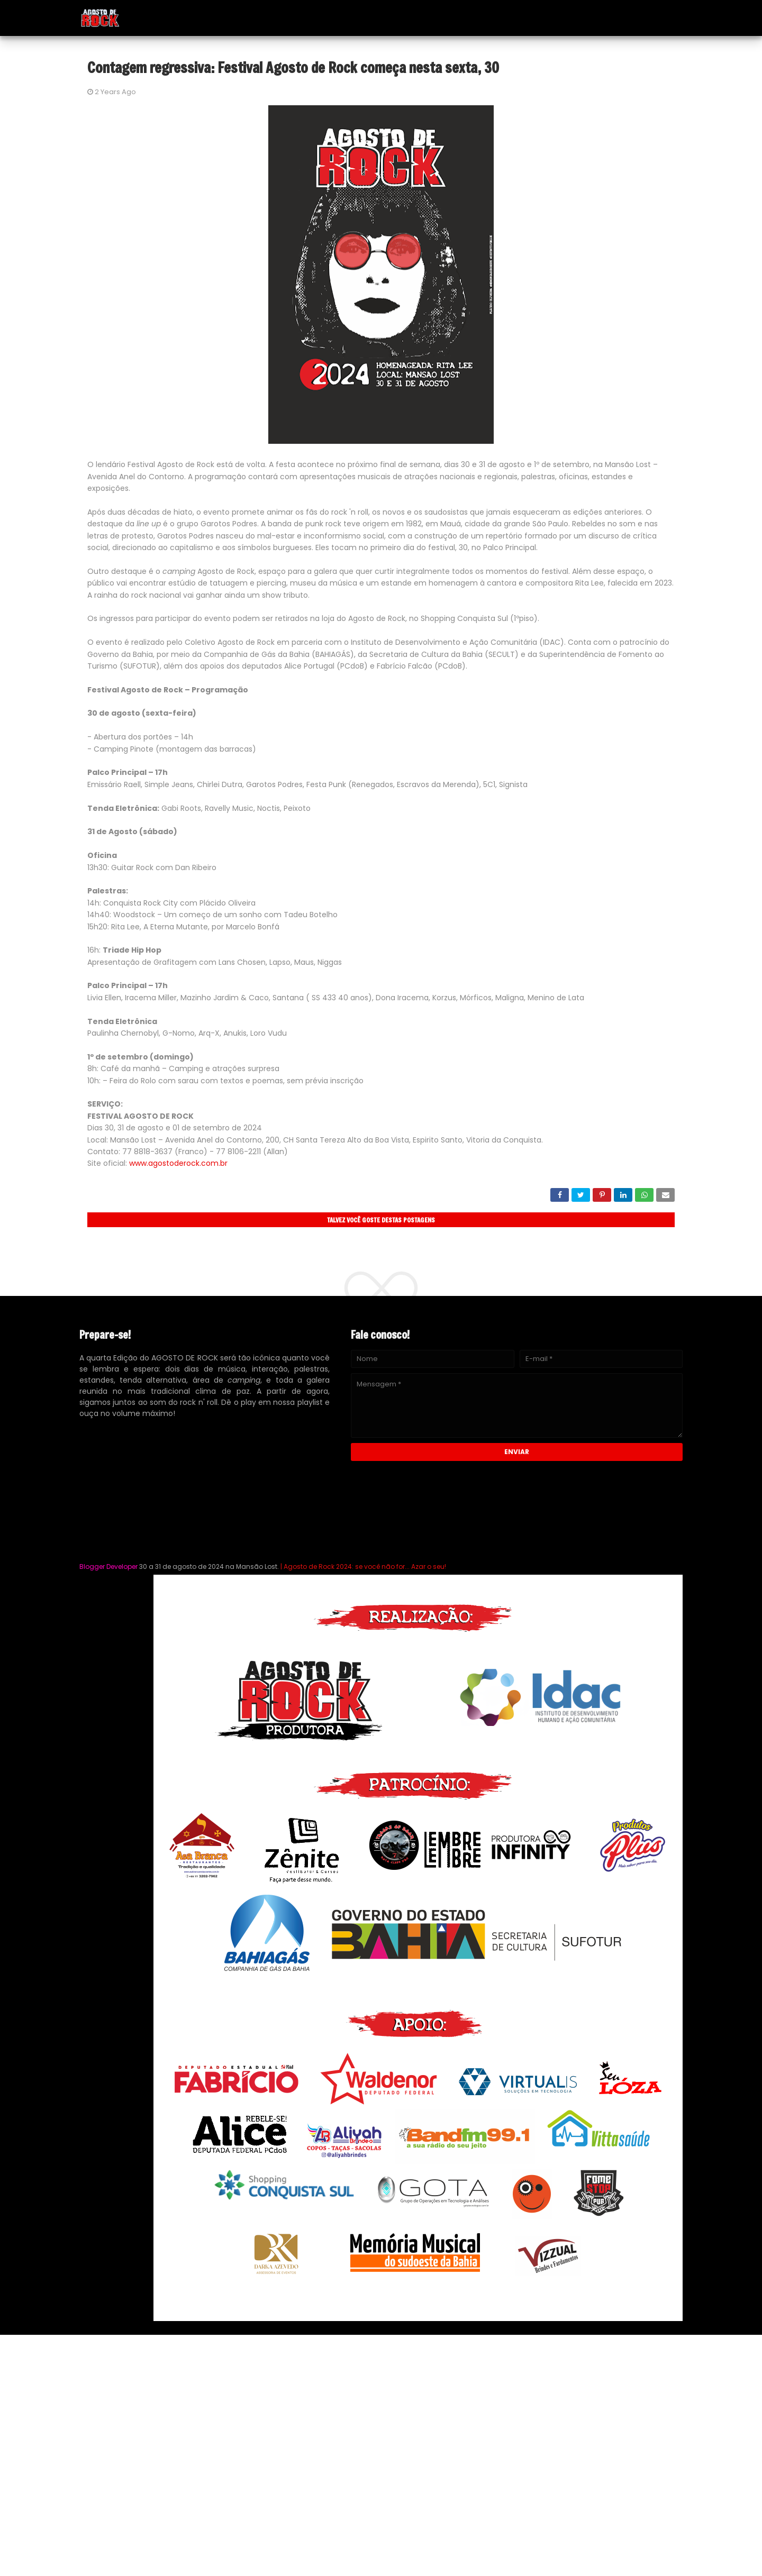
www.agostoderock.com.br (178, 1163)
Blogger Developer (108, 1566)
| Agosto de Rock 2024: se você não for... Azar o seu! (362, 1566)
